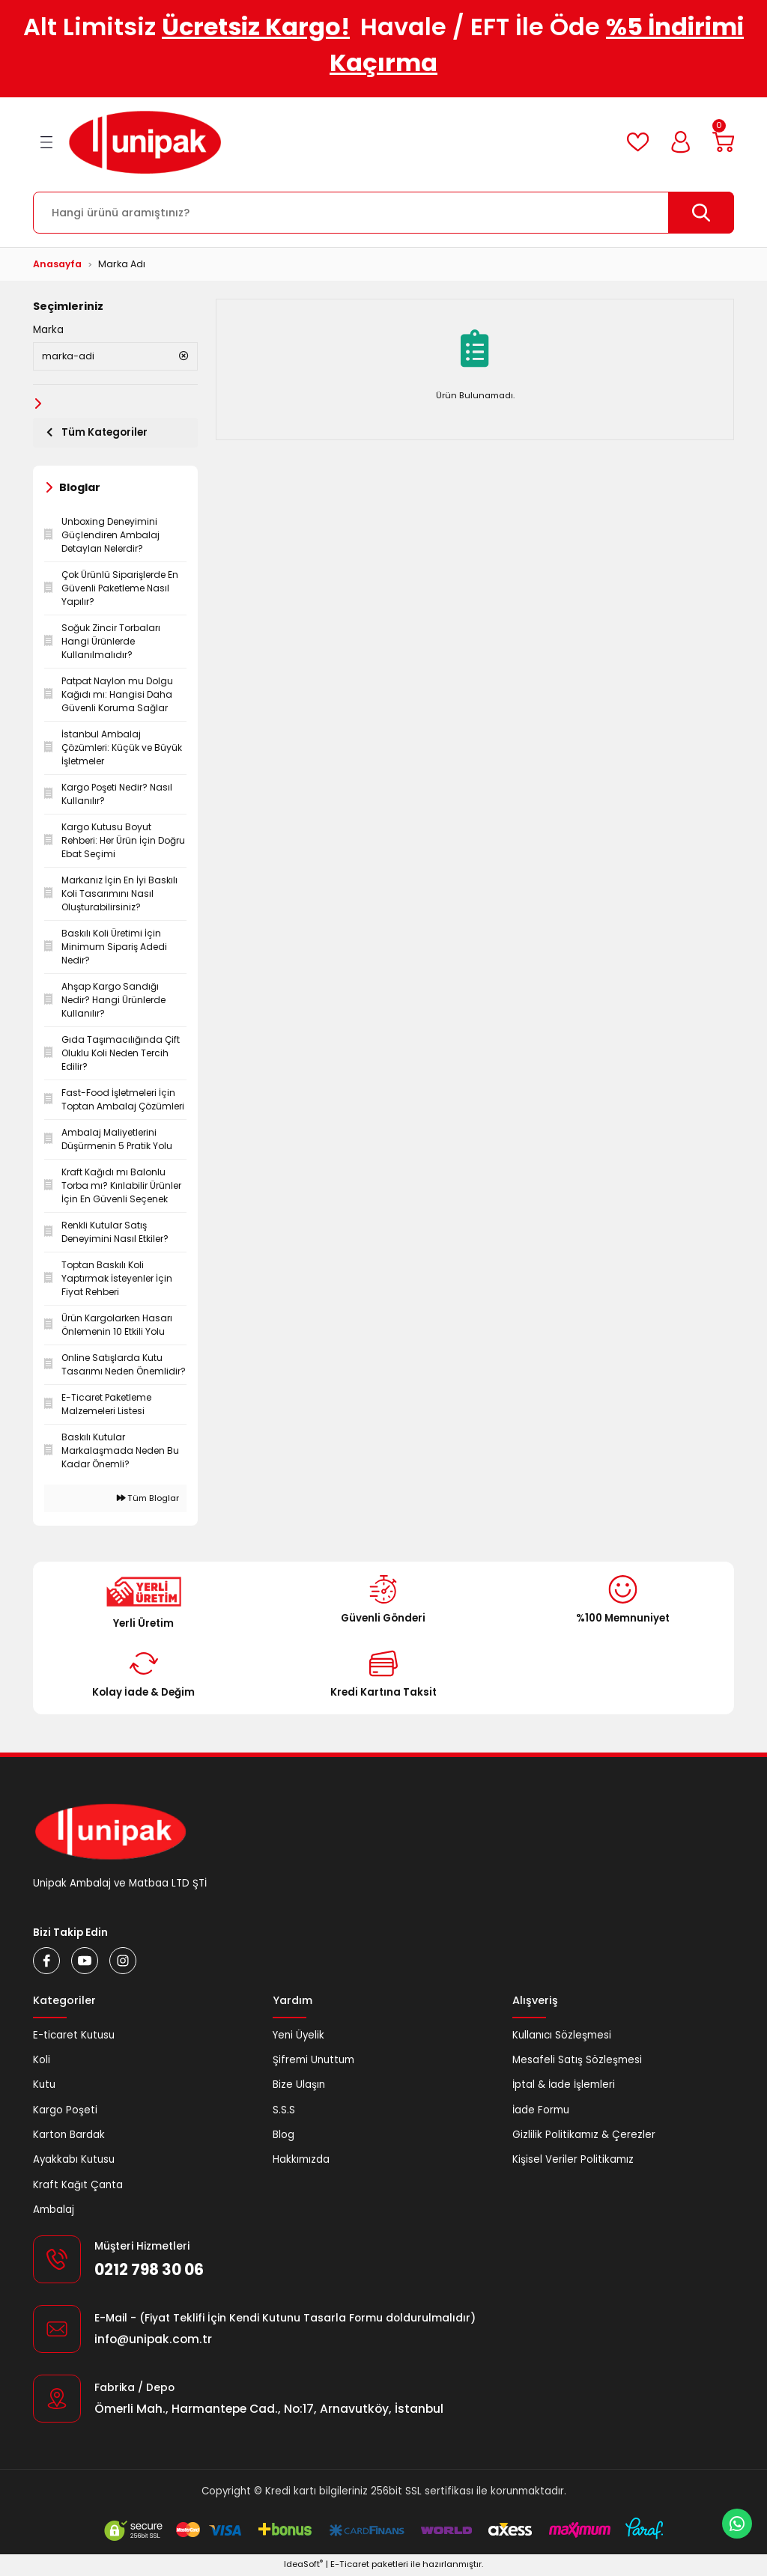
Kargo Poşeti (65, 2111)
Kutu (44, 2086)
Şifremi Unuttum (313, 2061)
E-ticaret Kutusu (74, 2037)
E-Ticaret (349, 2566)
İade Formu (540, 2111)
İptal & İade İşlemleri (563, 2086)
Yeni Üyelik (298, 2037)
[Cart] (722, 142)
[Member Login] (678, 142)
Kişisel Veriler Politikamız (573, 2161)
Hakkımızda (301, 2161)
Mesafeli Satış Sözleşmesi (577, 2061)
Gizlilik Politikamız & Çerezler (583, 2136)
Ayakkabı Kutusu (74, 2161)
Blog (283, 2136)
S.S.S (284, 2111)
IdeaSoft (303, 2566)
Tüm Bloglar (148, 1499)
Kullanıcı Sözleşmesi (561, 2037)
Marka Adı (121, 264)
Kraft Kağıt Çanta (78, 2186)
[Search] (383, 213)
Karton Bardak (69, 2136)
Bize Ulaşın (299, 2086)
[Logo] (145, 142)
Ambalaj (53, 2211)
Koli (41, 2061)
